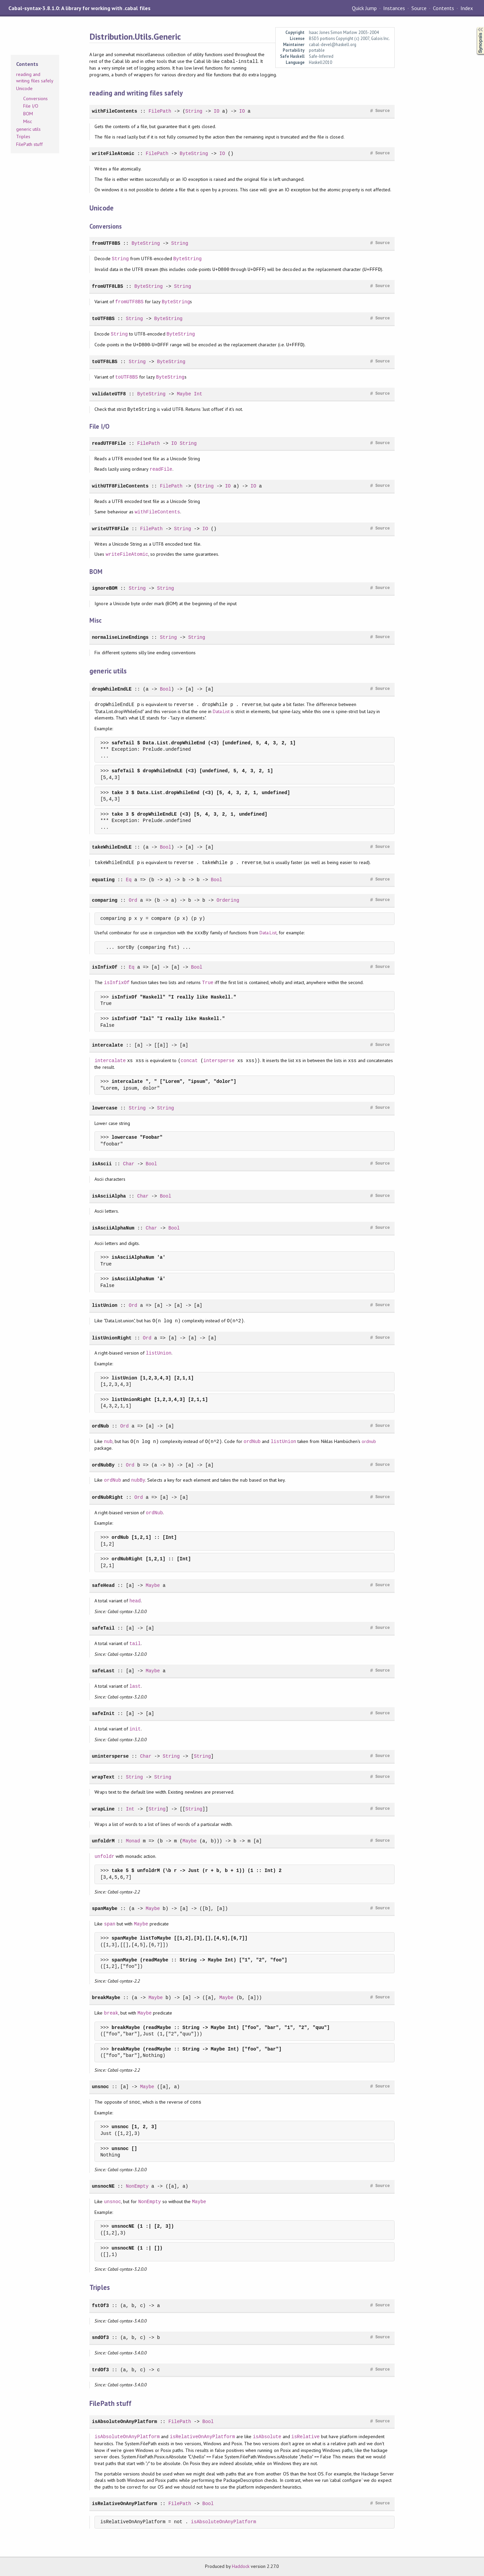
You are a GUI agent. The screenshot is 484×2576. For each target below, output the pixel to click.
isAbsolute (267, 2436)
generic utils (28, 129)
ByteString (194, 153)
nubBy (138, 1480)
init (135, 1729)
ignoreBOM (104, 588)
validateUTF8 (109, 394)
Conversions (35, 98)
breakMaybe (106, 1997)
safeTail (103, 1628)
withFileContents (114, 111)
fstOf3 (100, 2305)
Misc (27, 121)
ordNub (100, 1426)
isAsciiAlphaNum (113, 1228)
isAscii (102, 1164)
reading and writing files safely (34, 77)
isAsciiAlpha (109, 1196)
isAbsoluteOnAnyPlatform (124, 2421)
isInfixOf (104, 967)
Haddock (240, 2566)
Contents (443, 8)
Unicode (24, 88)
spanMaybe (104, 1908)
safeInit (103, 1713)
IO (216, 111)
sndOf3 (100, 2337)
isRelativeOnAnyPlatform (202, 2436)
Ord (133, 900)
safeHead (103, 1585)
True (207, 982)
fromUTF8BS (106, 243)
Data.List (221, 711)
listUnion (104, 1305)
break (111, 2013)
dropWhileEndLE (111, 689)
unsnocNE (103, 2186)
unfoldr (104, 1856)
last (135, 1686)
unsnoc (100, 2086)
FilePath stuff (29, 144)
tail (135, 1643)
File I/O (30, 106)
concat (189, 1060)
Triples (23, 136)
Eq (129, 879)
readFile (161, 469)
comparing (104, 900)
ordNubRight (107, 1497)
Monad (133, 1841)
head (135, 1601)
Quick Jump (364, 8)
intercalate (107, 1045)
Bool (165, 689)
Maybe (184, 394)
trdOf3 (100, 2370)
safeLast (103, 1671)
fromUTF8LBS (107, 286)
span (110, 1924)
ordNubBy (103, 1465)
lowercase (104, 1108)
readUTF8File (109, 443)
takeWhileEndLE (111, 847)
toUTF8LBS (104, 361)
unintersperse (110, 1756)
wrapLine (103, 1809)
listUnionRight (111, 1338)
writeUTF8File (110, 528)
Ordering (227, 900)
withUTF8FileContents (120, 486)
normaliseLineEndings (120, 637)
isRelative (305, 2436)
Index (466, 8)
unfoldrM (103, 1841)
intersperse (219, 1060)
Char (128, 1164)
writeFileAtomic (113, 153)
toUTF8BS (103, 318)
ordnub (369, 1442)
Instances (394, 8)
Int (198, 394)
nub (108, 1441)
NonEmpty (137, 2186)
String (193, 111)
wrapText (103, 1777)
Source (419, 8)
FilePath (160, 111)
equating (103, 879)
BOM (28, 114)
